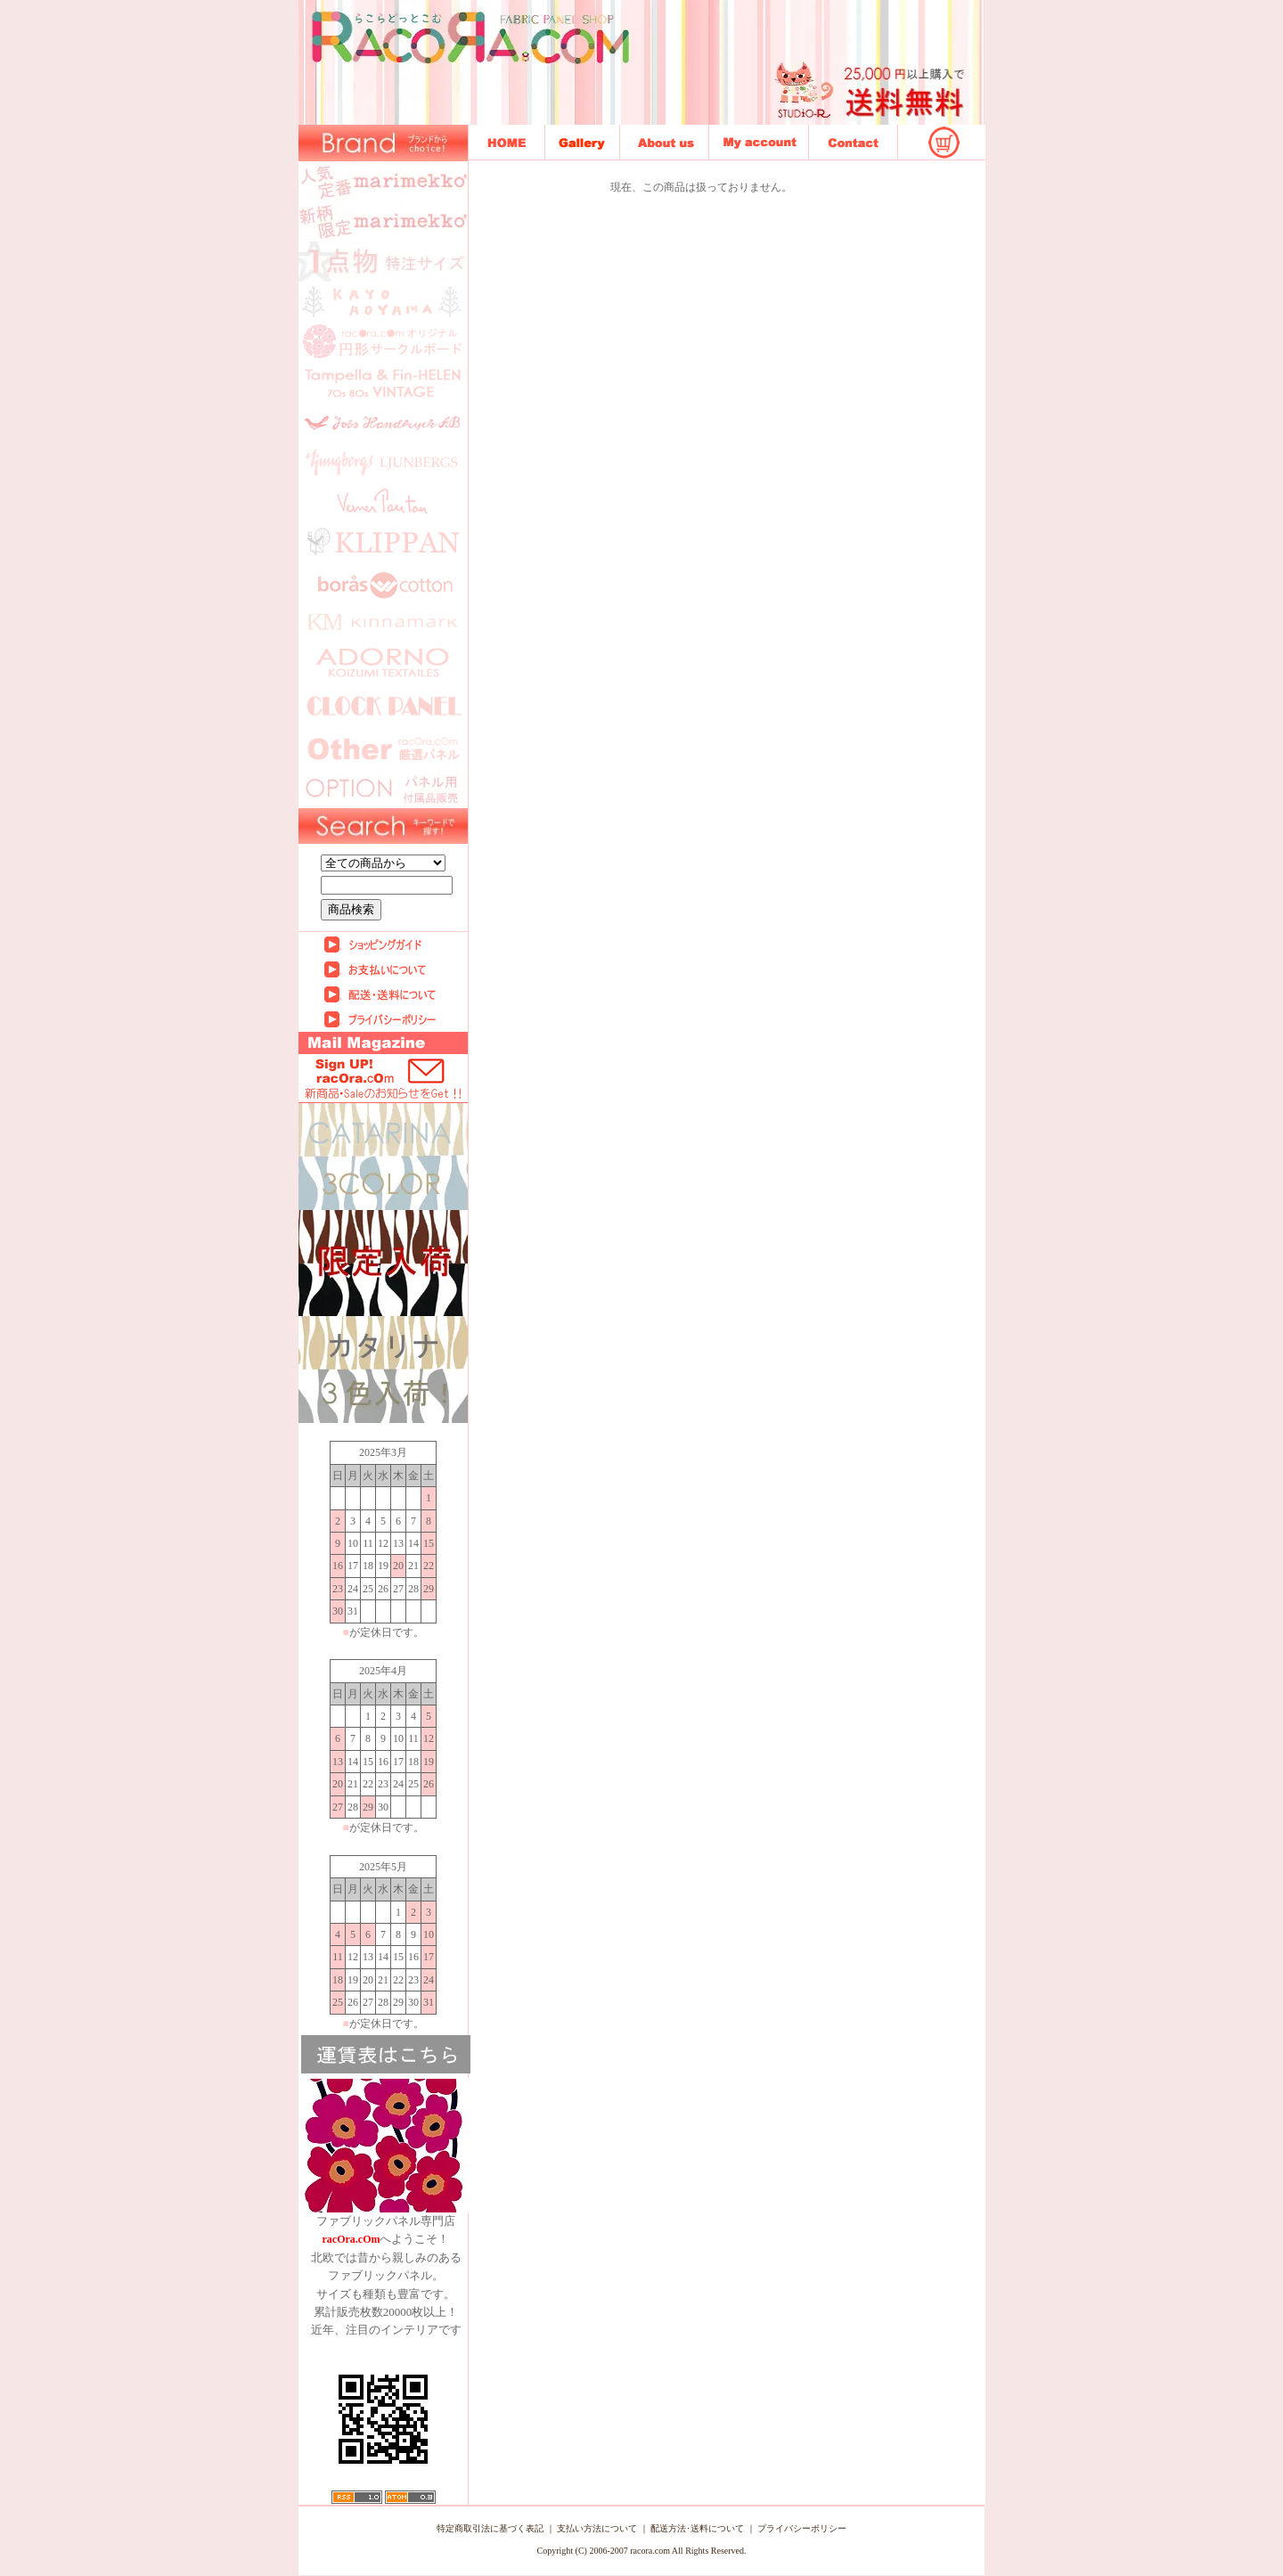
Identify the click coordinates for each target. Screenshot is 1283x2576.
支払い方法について (597, 2528)
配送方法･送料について (697, 2528)
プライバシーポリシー (801, 2528)
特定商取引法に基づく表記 (490, 2528)
